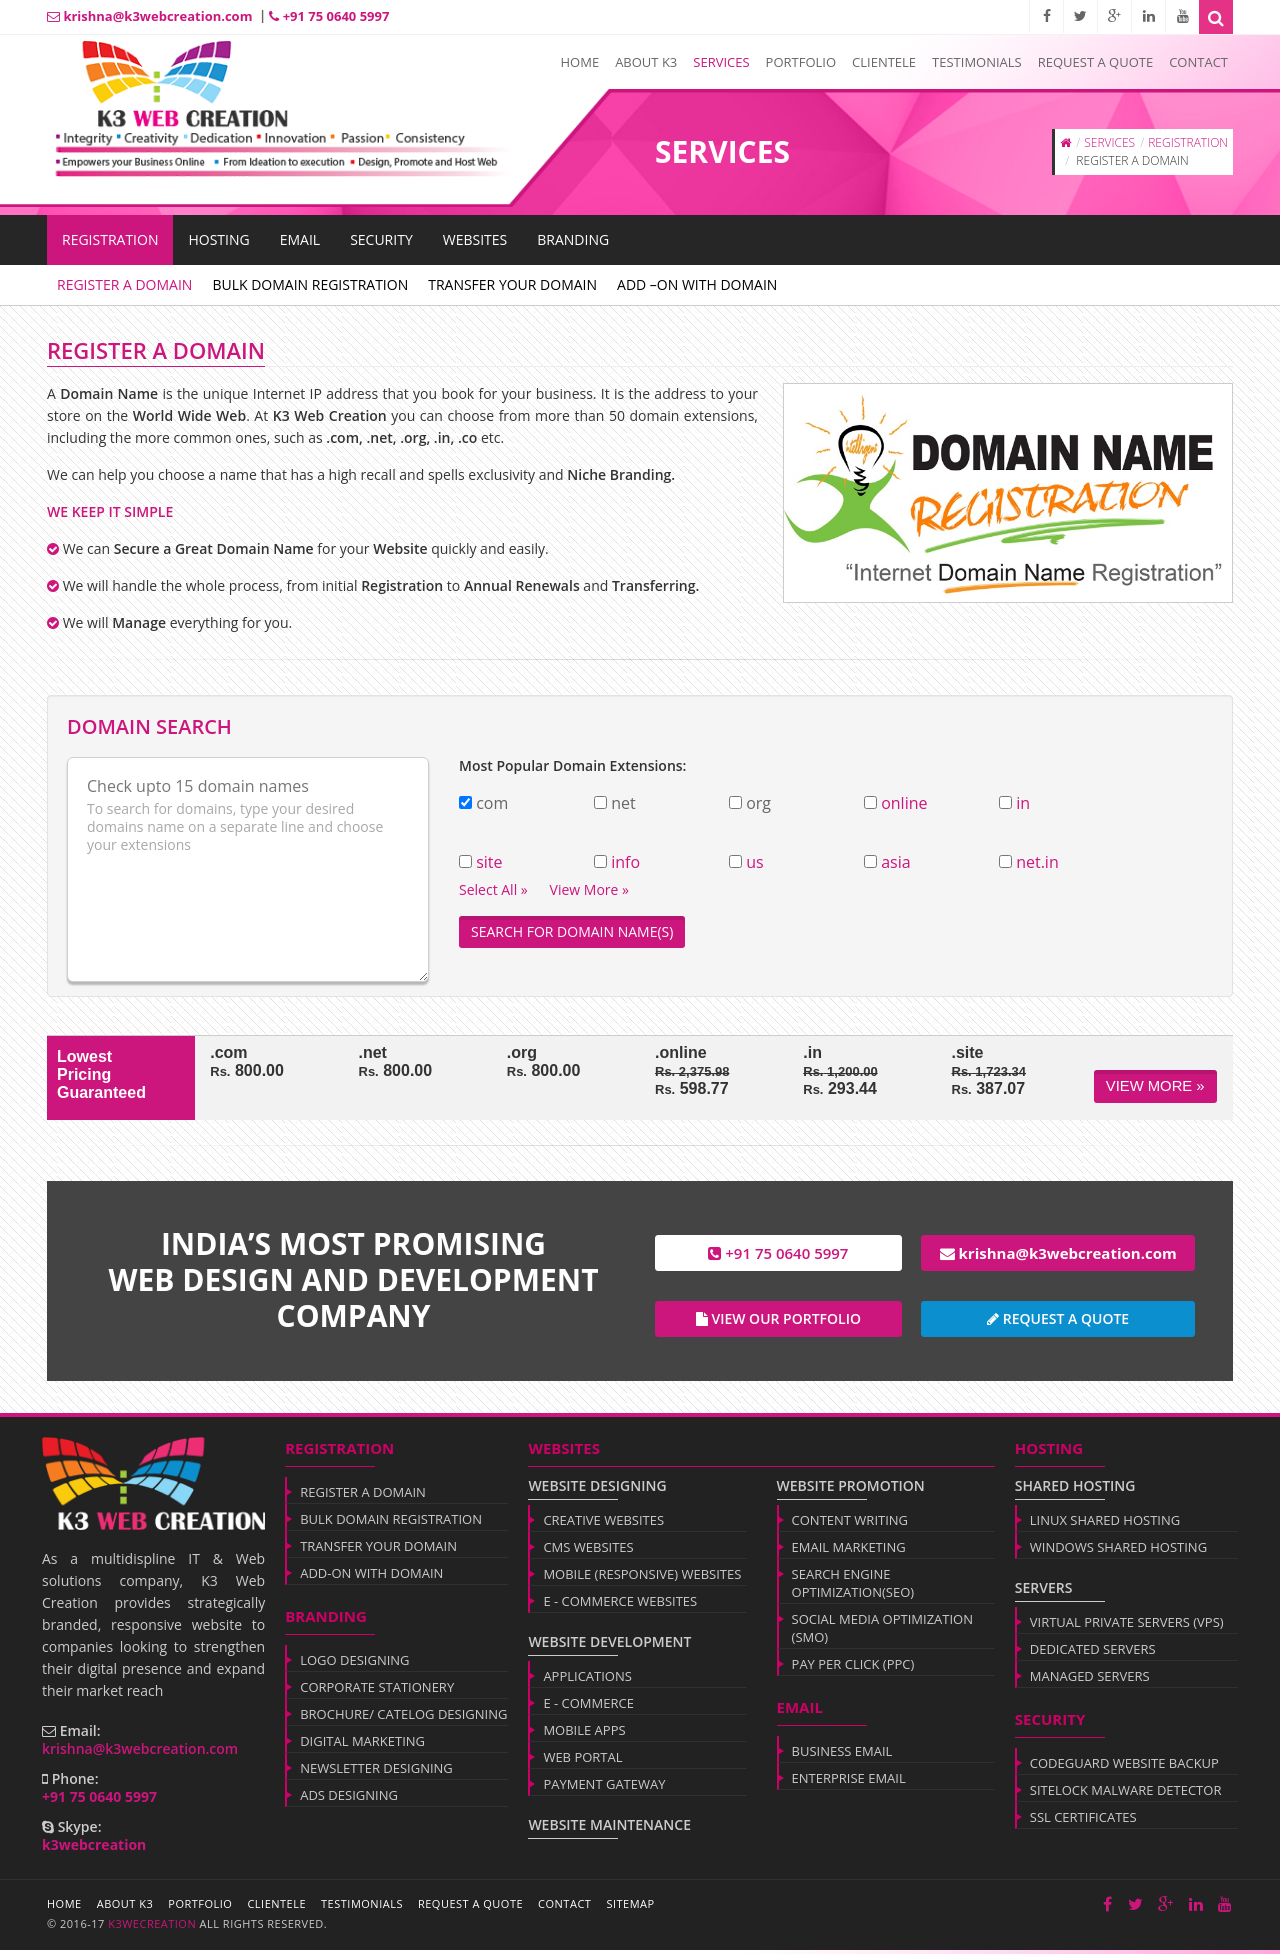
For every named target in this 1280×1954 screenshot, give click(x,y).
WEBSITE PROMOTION (851, 1489)
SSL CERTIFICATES (1083, 1821)
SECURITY (381, 239)
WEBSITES (475, 239)
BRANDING (573, 239)
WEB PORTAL (582, 1761)
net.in (1037, 862)
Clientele (884, 62)
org (758, 804)
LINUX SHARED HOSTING (1105, 1524)
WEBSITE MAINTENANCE (609, 1828)
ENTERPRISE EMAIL (849, 1782)
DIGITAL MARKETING (362, 1745)
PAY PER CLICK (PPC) (853, 1668)
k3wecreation (150, 1927)
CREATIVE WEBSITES (603, 1524)
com (492, 804)
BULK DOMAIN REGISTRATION (310, 284)
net (623, 804)
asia (895, 862)
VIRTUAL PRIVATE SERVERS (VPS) (1127, 1626)
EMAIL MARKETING (849, 1551)
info (625, 862)
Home (580, 62)
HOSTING (218, 239)
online (904, 803)
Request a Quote (1095, 62)
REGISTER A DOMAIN (124, 284)
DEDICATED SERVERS (1093, 1653)
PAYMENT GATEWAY (604, 1788)
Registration (110, 239)
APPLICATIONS (587, 1680)
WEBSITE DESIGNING (597, 1489)
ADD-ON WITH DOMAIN (371, 1577)
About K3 (646, 62)
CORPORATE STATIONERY (377, 1691)
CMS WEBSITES (588, 1551)
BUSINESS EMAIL (842, 1755)
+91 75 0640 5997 (329, 16)
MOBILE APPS (584, 1734)
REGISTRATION (1188, 142)
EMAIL (300, 239)
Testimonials (977, 62)
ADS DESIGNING (349, 1799)
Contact (1198, 62)
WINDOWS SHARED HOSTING (1118, 1551)
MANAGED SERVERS (1090, 1680)
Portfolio (801, 62)
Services (721, 62)
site (489, 862)
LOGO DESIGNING (354, 1664)
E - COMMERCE (588, 1707)
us (754, 862)
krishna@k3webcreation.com (149, 16)
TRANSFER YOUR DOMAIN (512, 284)
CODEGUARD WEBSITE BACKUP (1124, 1767)
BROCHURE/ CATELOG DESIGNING (403, 1718)
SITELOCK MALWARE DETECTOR (1126, 1794)
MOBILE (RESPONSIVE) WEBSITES (642, 1578)
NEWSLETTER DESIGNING (376, 1772)
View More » (1156, 1085)
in (1023, 803)
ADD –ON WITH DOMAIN (697, 284)
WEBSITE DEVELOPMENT (609, 1645)
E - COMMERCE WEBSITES (620, 1605)
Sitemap (630, 1907)
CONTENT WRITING (850, 1524)
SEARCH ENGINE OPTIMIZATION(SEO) (853, 1587)
